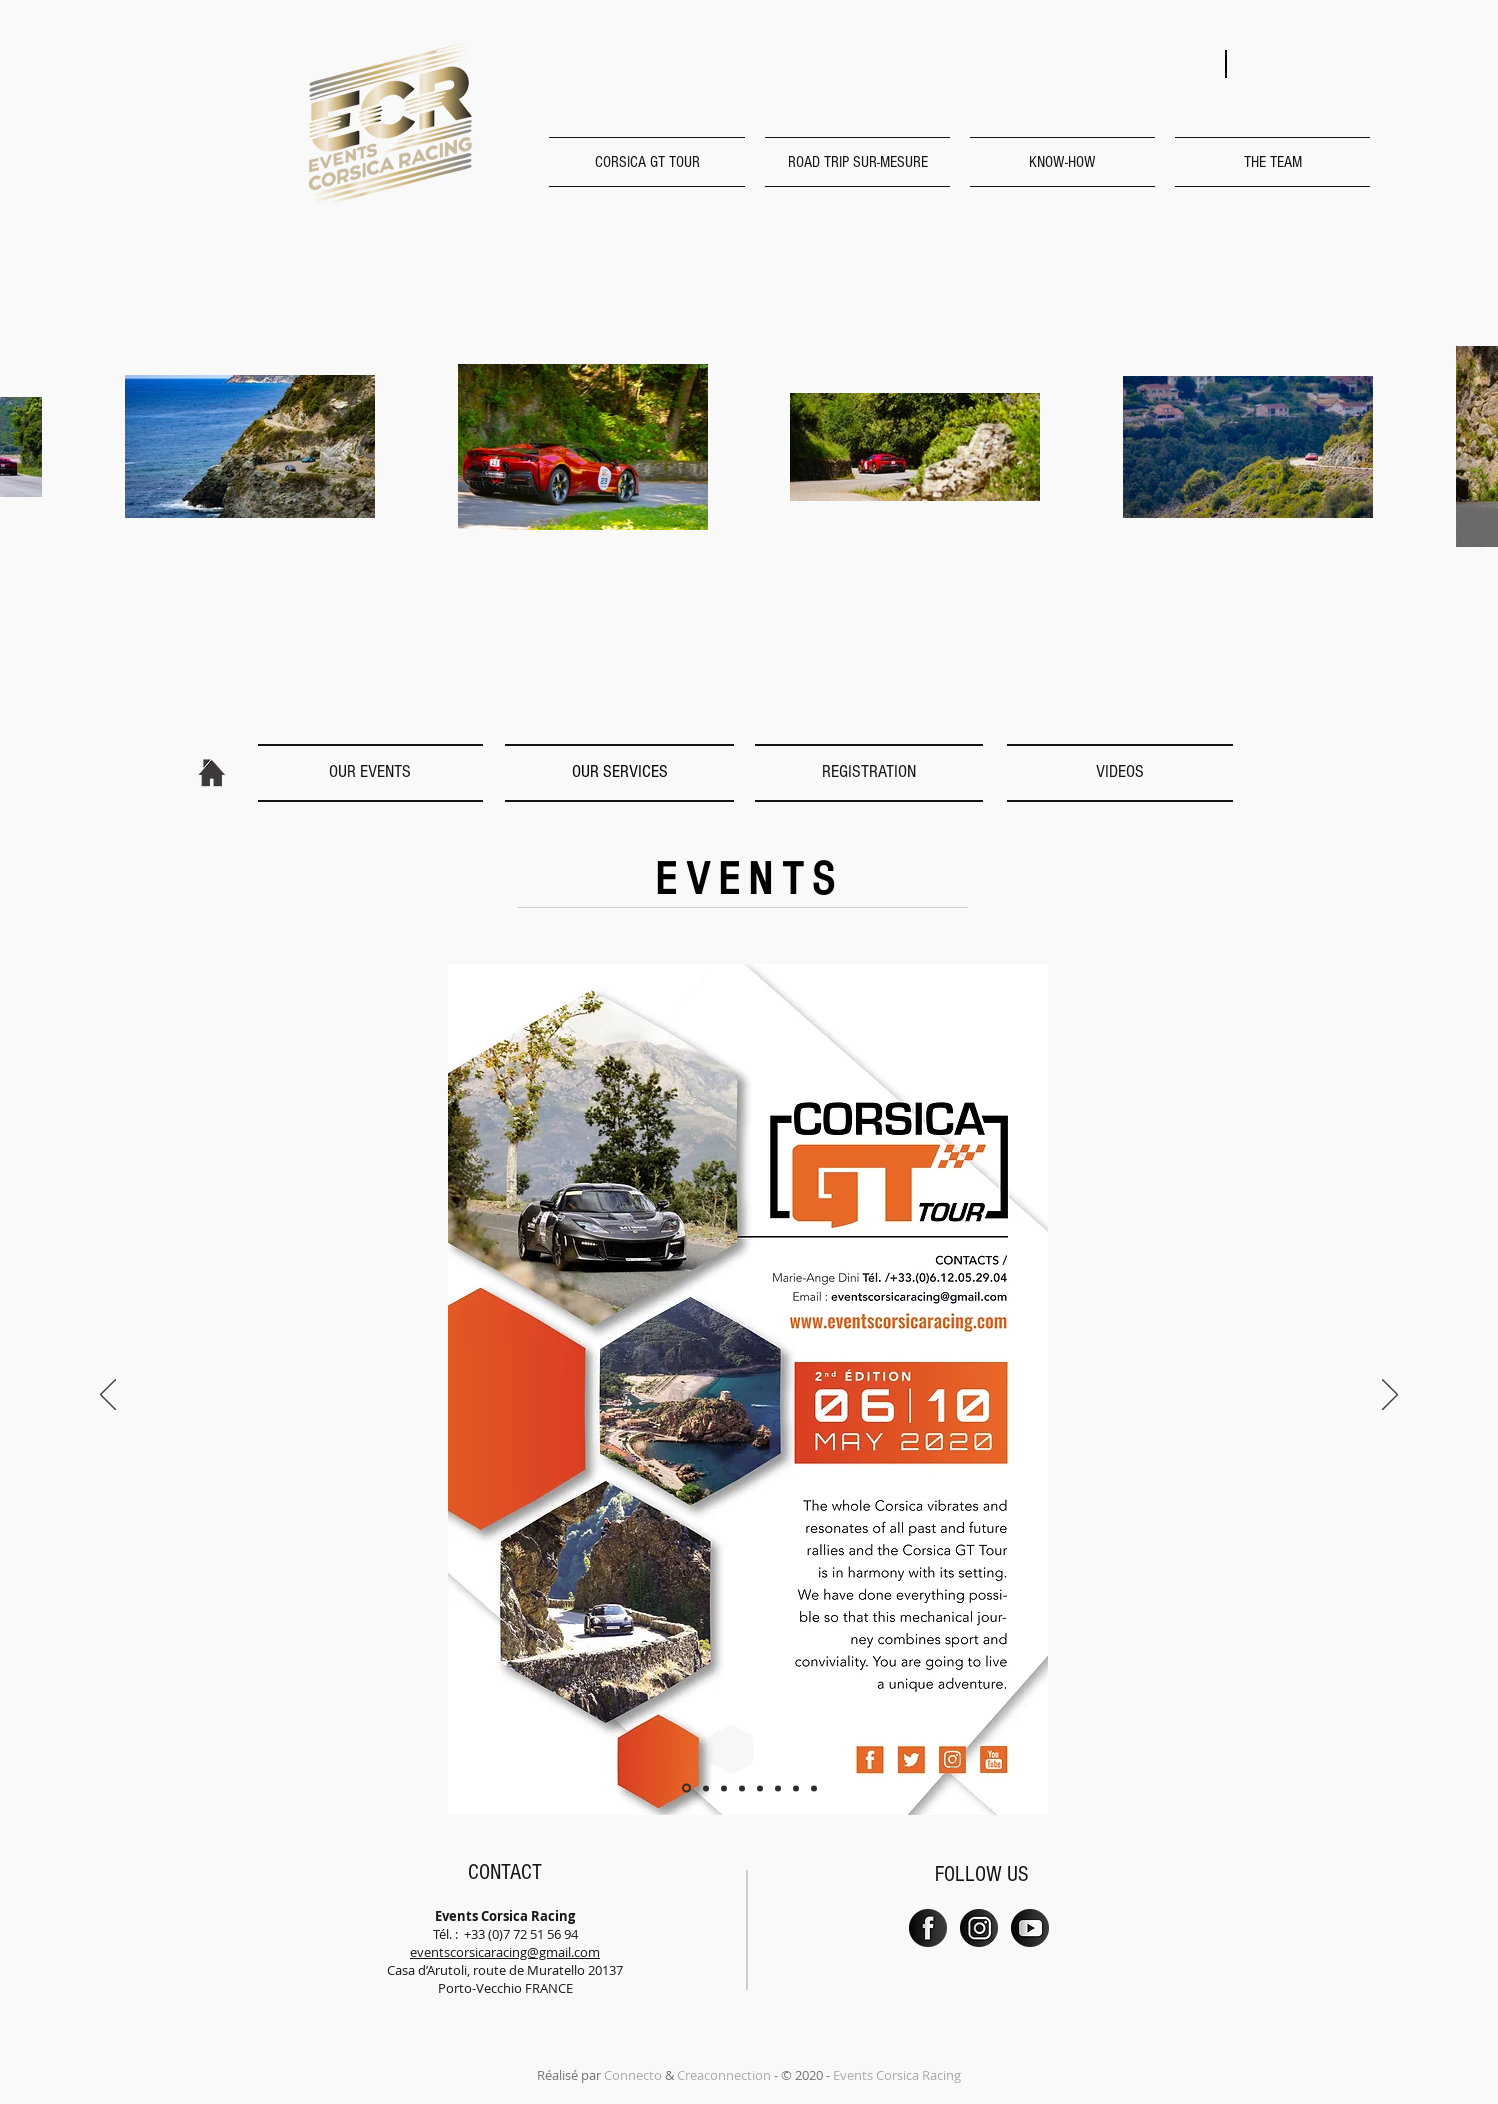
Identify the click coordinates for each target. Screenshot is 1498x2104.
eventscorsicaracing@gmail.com (505, 1952)
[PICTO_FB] (928, 1928)
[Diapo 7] (796, 1788)
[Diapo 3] (724, 1788)
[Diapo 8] (814, 1788)
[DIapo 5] (760, 1788)
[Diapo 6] (778, 1788)
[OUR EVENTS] (369, 771)
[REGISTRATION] (868, 771)
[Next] (1390, 1396)
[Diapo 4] (742, 1788)
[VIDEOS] (1119, 771)
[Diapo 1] (686, 1788)
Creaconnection (724, 2075)
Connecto (633, 2075)
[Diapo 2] (706, 1788)
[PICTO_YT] (1030, 1928)
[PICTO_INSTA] (979, 1928)
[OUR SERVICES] (619, 771)
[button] (652, 162)
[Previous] (108, 1396)
